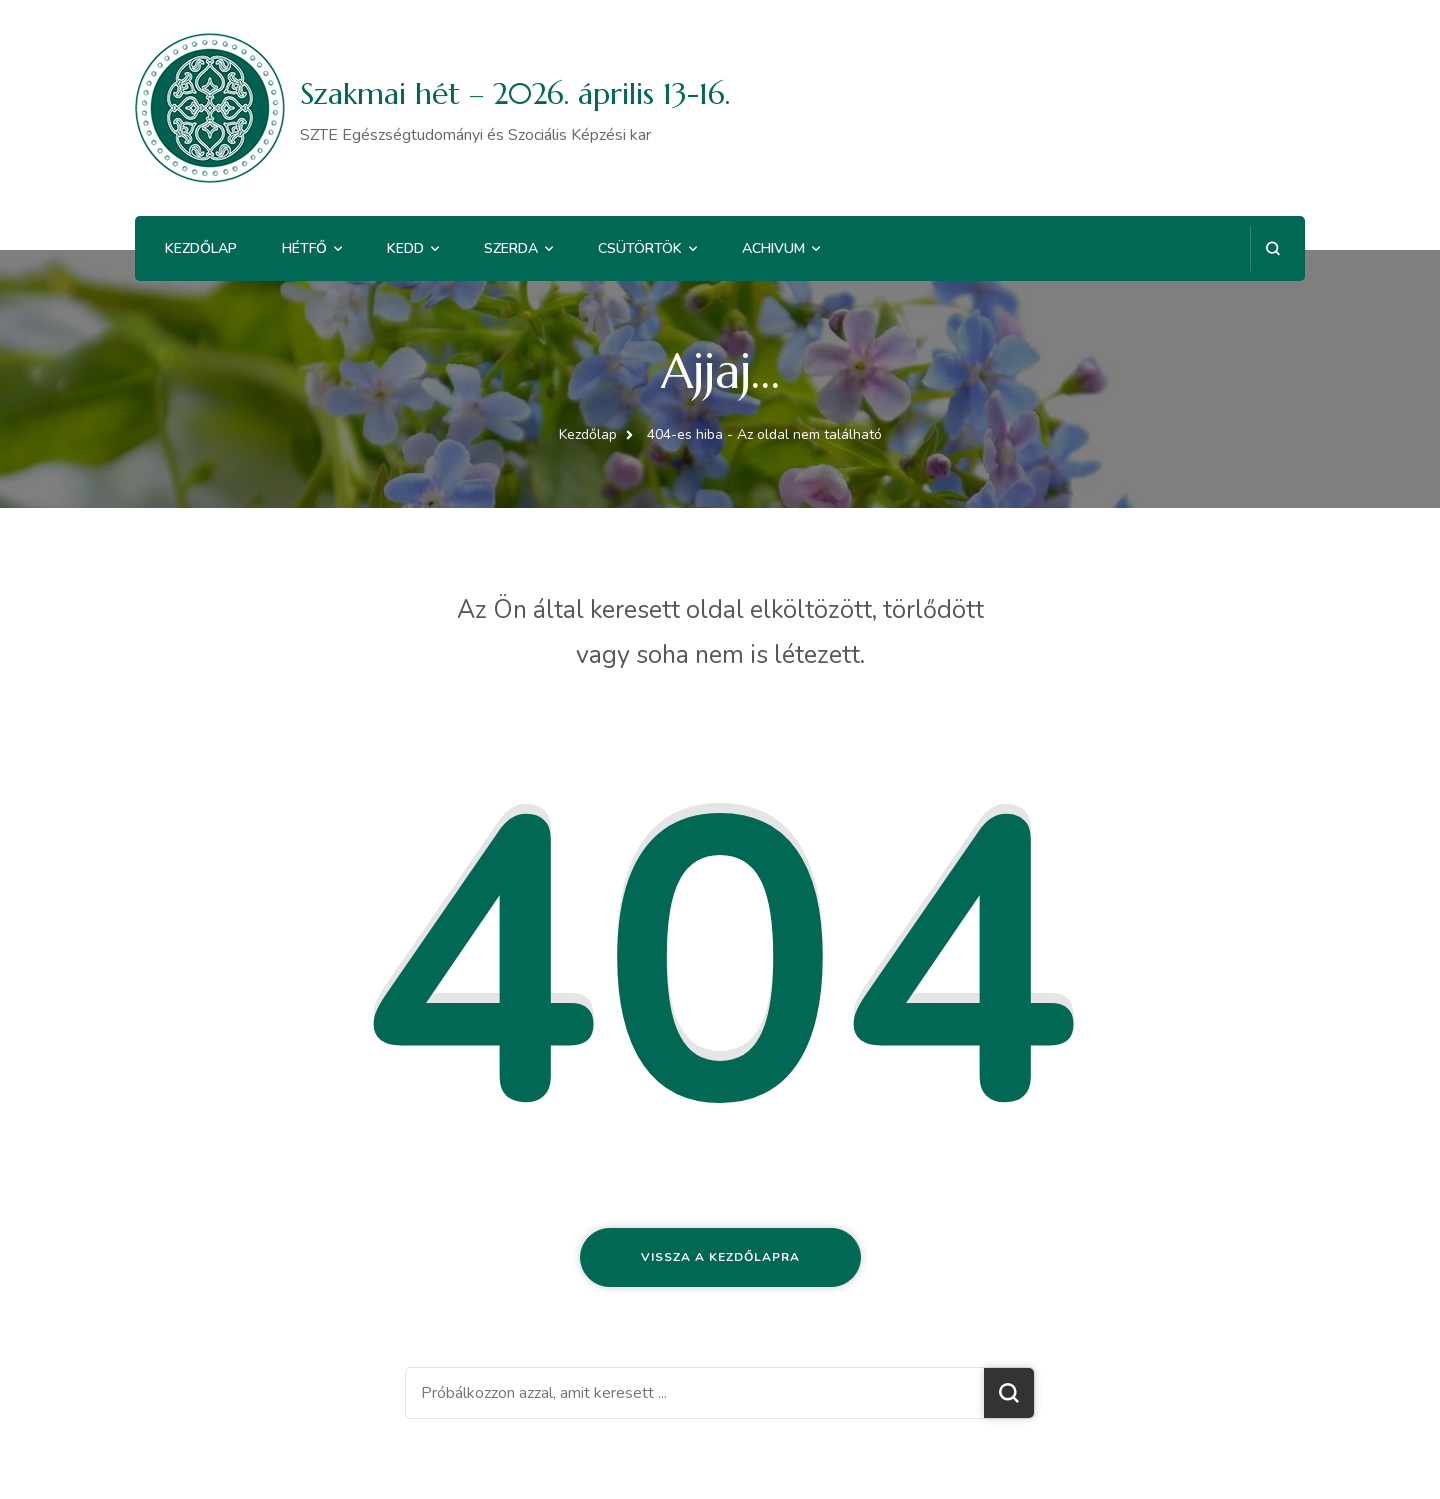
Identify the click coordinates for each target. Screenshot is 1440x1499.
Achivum (773, 248)
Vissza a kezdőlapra (720, 1257)
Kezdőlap (201, 248)
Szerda (511, 248)
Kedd (405, 248)
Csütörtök (640, 248)
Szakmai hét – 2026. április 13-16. (515, 93)
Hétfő (304, 248)
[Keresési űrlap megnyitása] (1272, 248)
